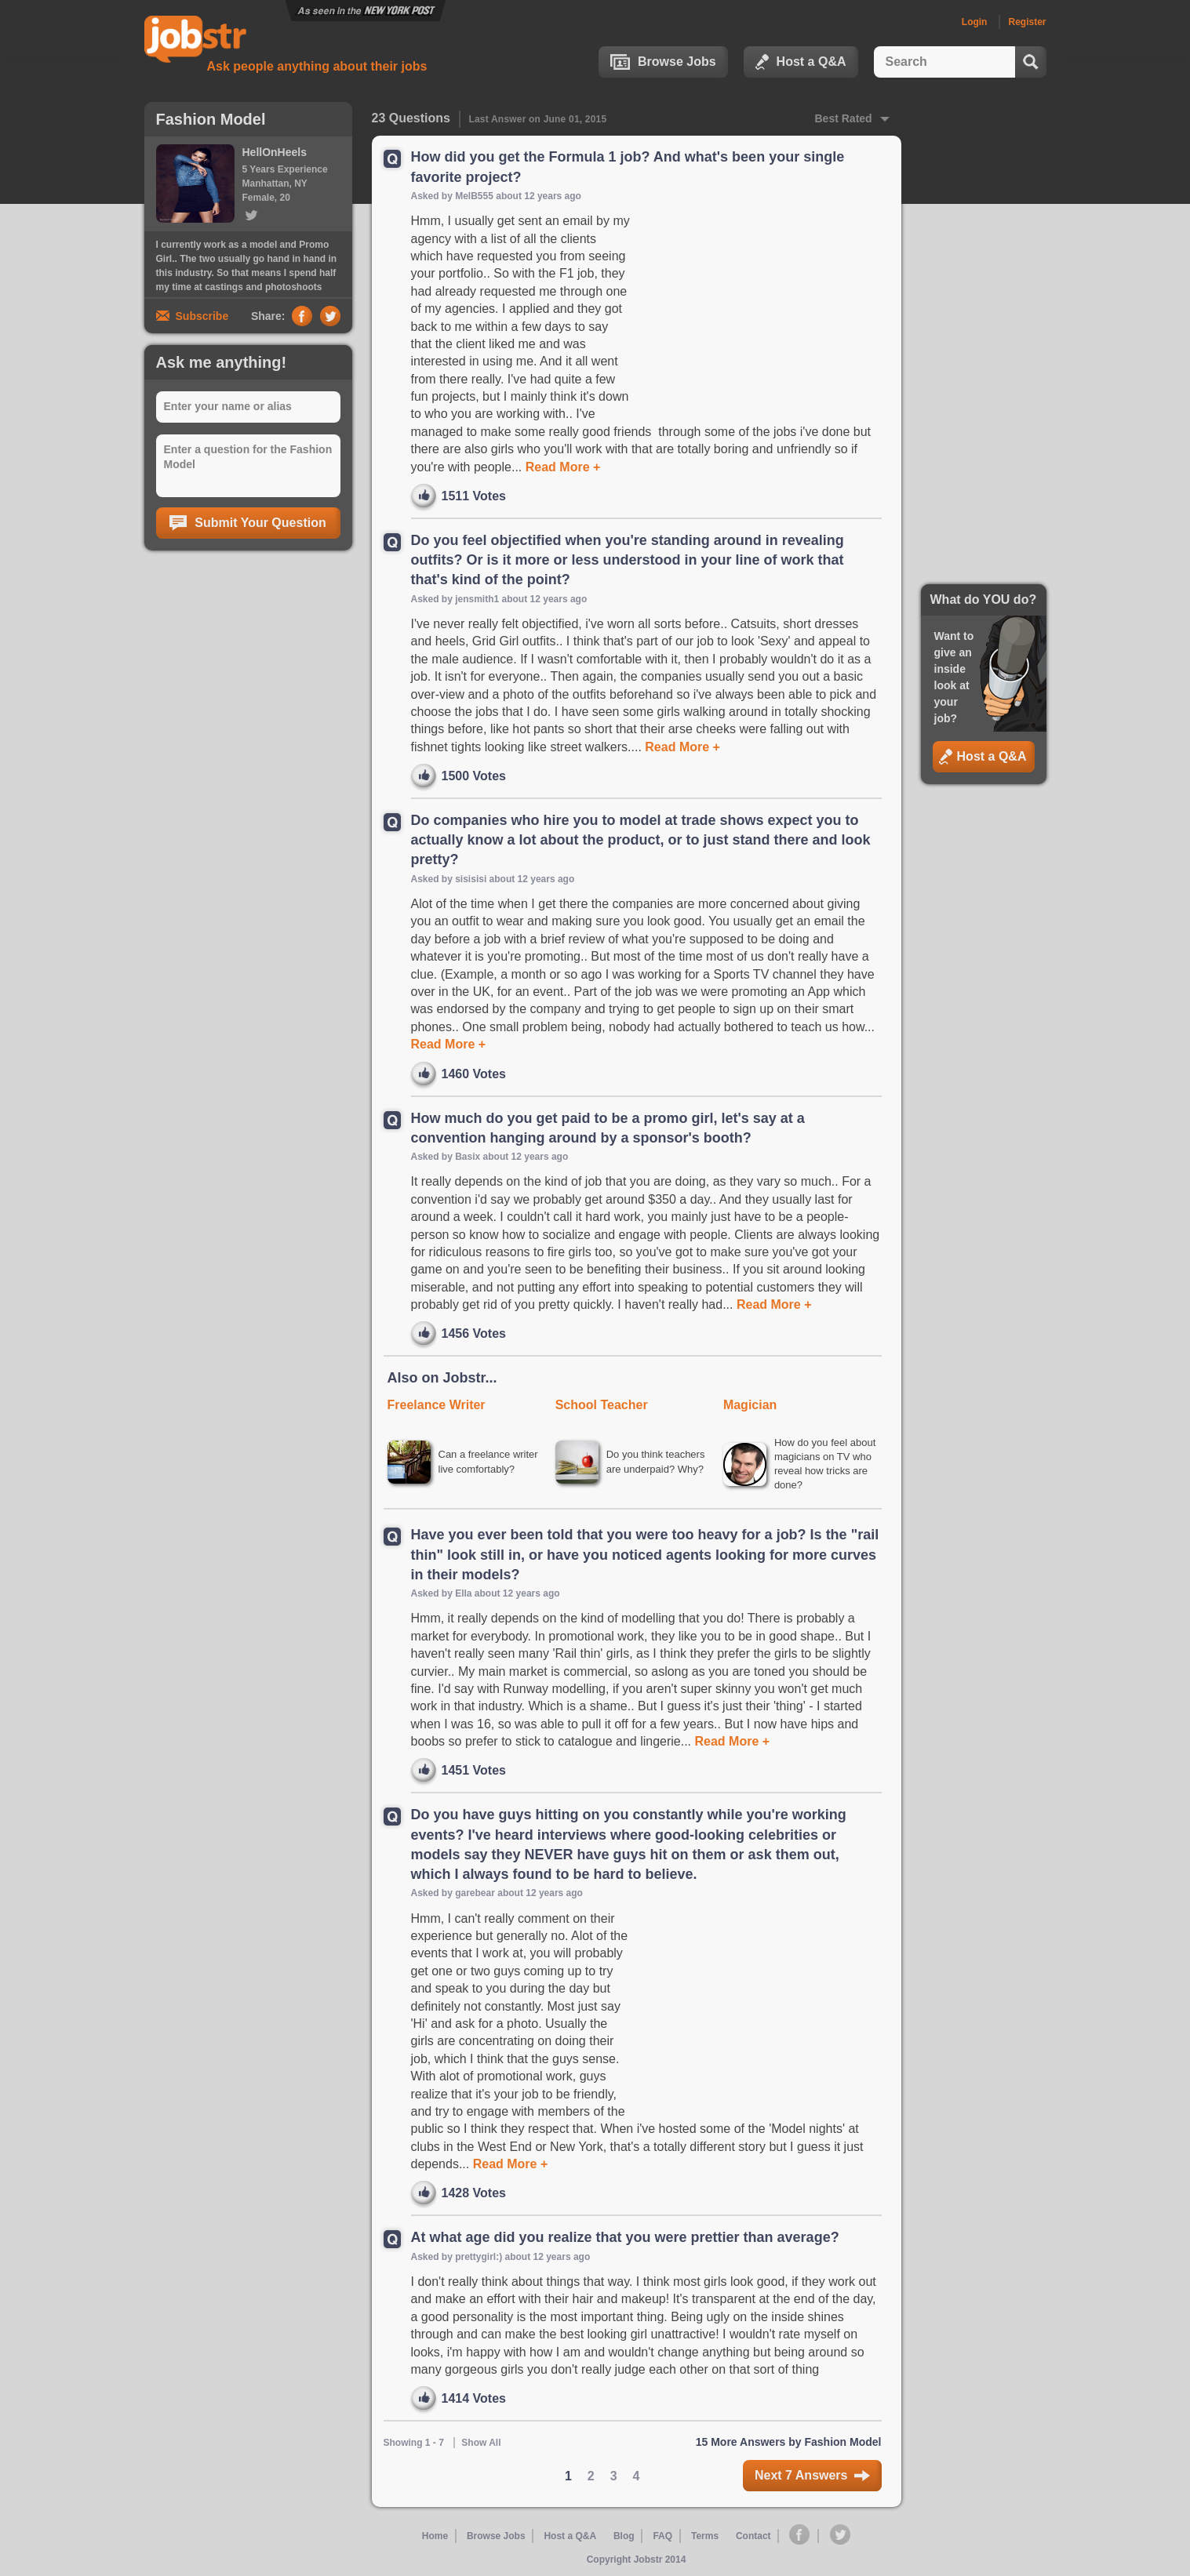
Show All (480, 2445)
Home (437, 2537)
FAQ (662, 2537)
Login (975, 21)
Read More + (561, 467)
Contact (752, 2537)
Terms (704, 2537)
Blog (624, 2537)
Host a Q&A (800, 62)
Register (1027, 21)
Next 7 (812, 2476)
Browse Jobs (663, 62)
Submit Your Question (247, 523)
